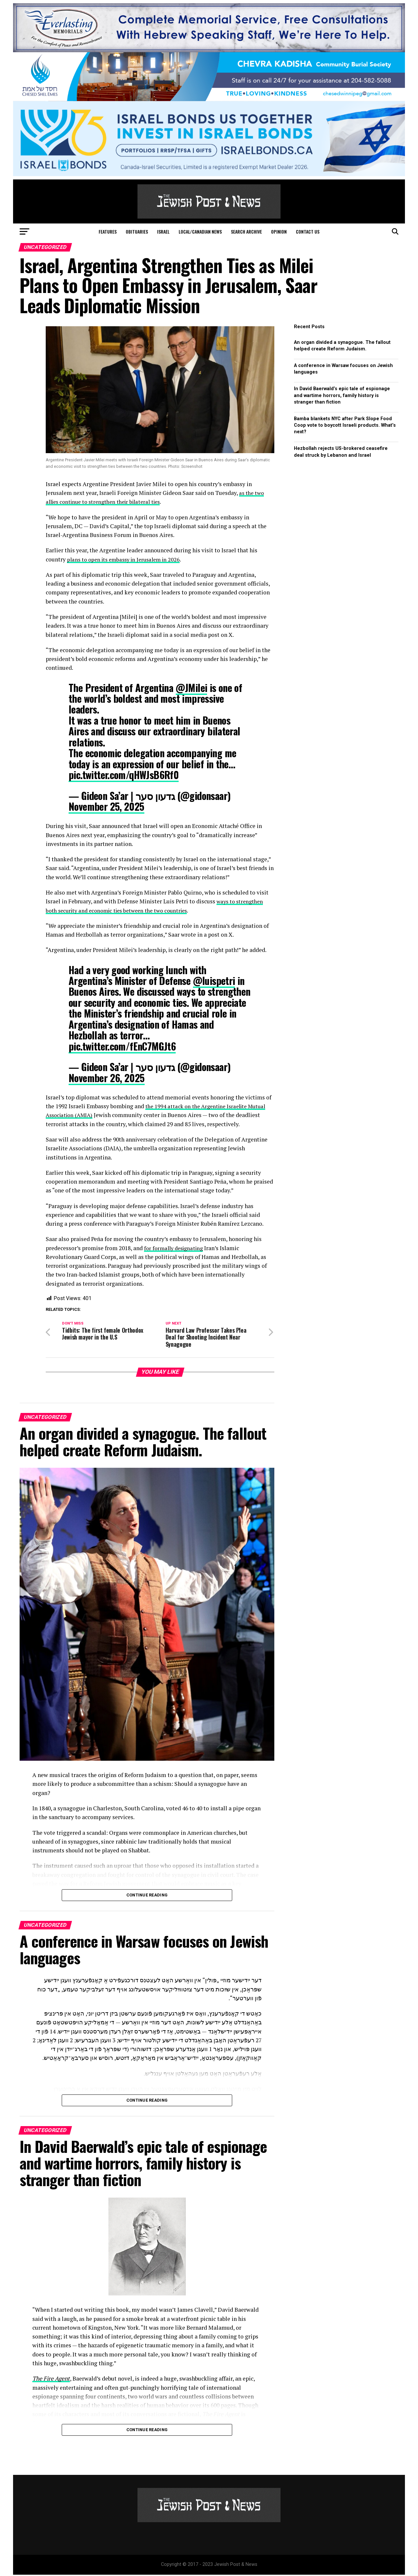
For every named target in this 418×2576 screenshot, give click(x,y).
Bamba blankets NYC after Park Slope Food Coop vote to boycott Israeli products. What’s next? (345, 425)
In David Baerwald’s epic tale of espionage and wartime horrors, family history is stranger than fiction (342, 395)
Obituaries (137, 231)
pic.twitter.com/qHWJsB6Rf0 (124, 774)
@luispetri (214, 980)
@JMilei (191, 687)
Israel (163, 231)
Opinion (279, 231)
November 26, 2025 (107, 1077)
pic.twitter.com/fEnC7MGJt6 (122, 1046)
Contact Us (307, 231)
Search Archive (246, 231)
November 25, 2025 (106, 806)
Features (108, 231)
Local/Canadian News (200, 231)
